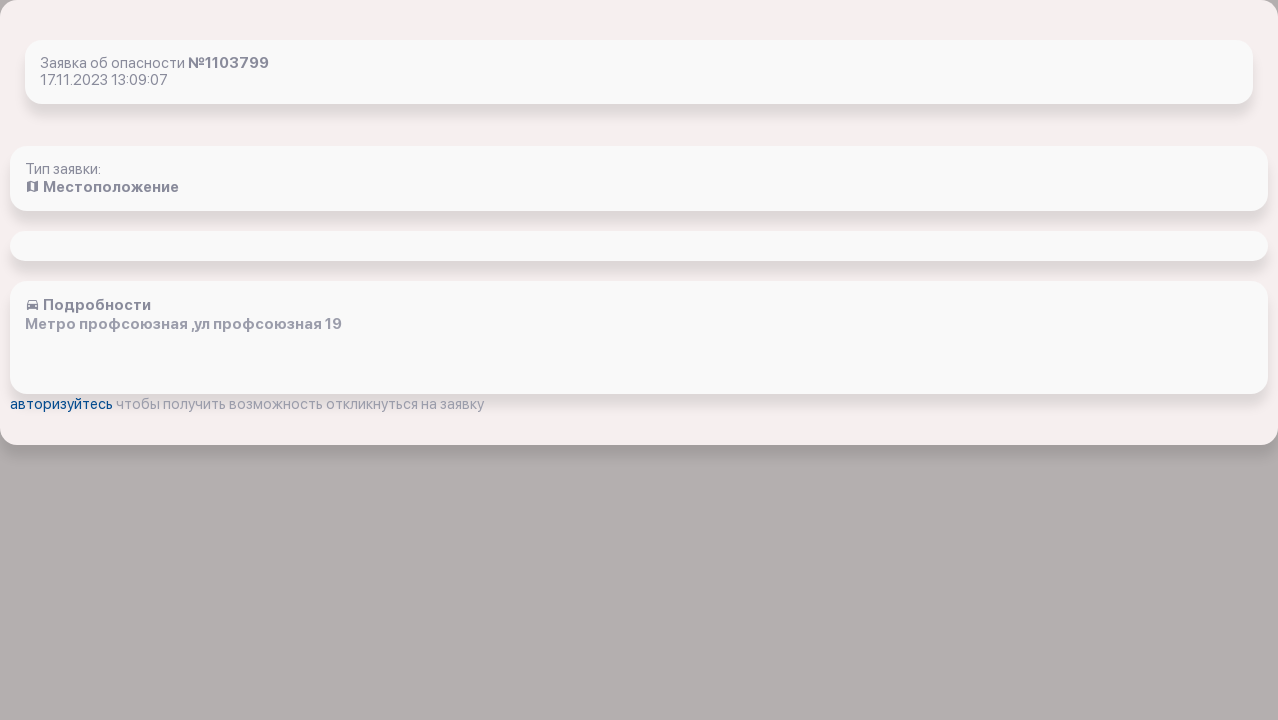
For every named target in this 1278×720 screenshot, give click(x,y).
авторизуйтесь (63, 404)
